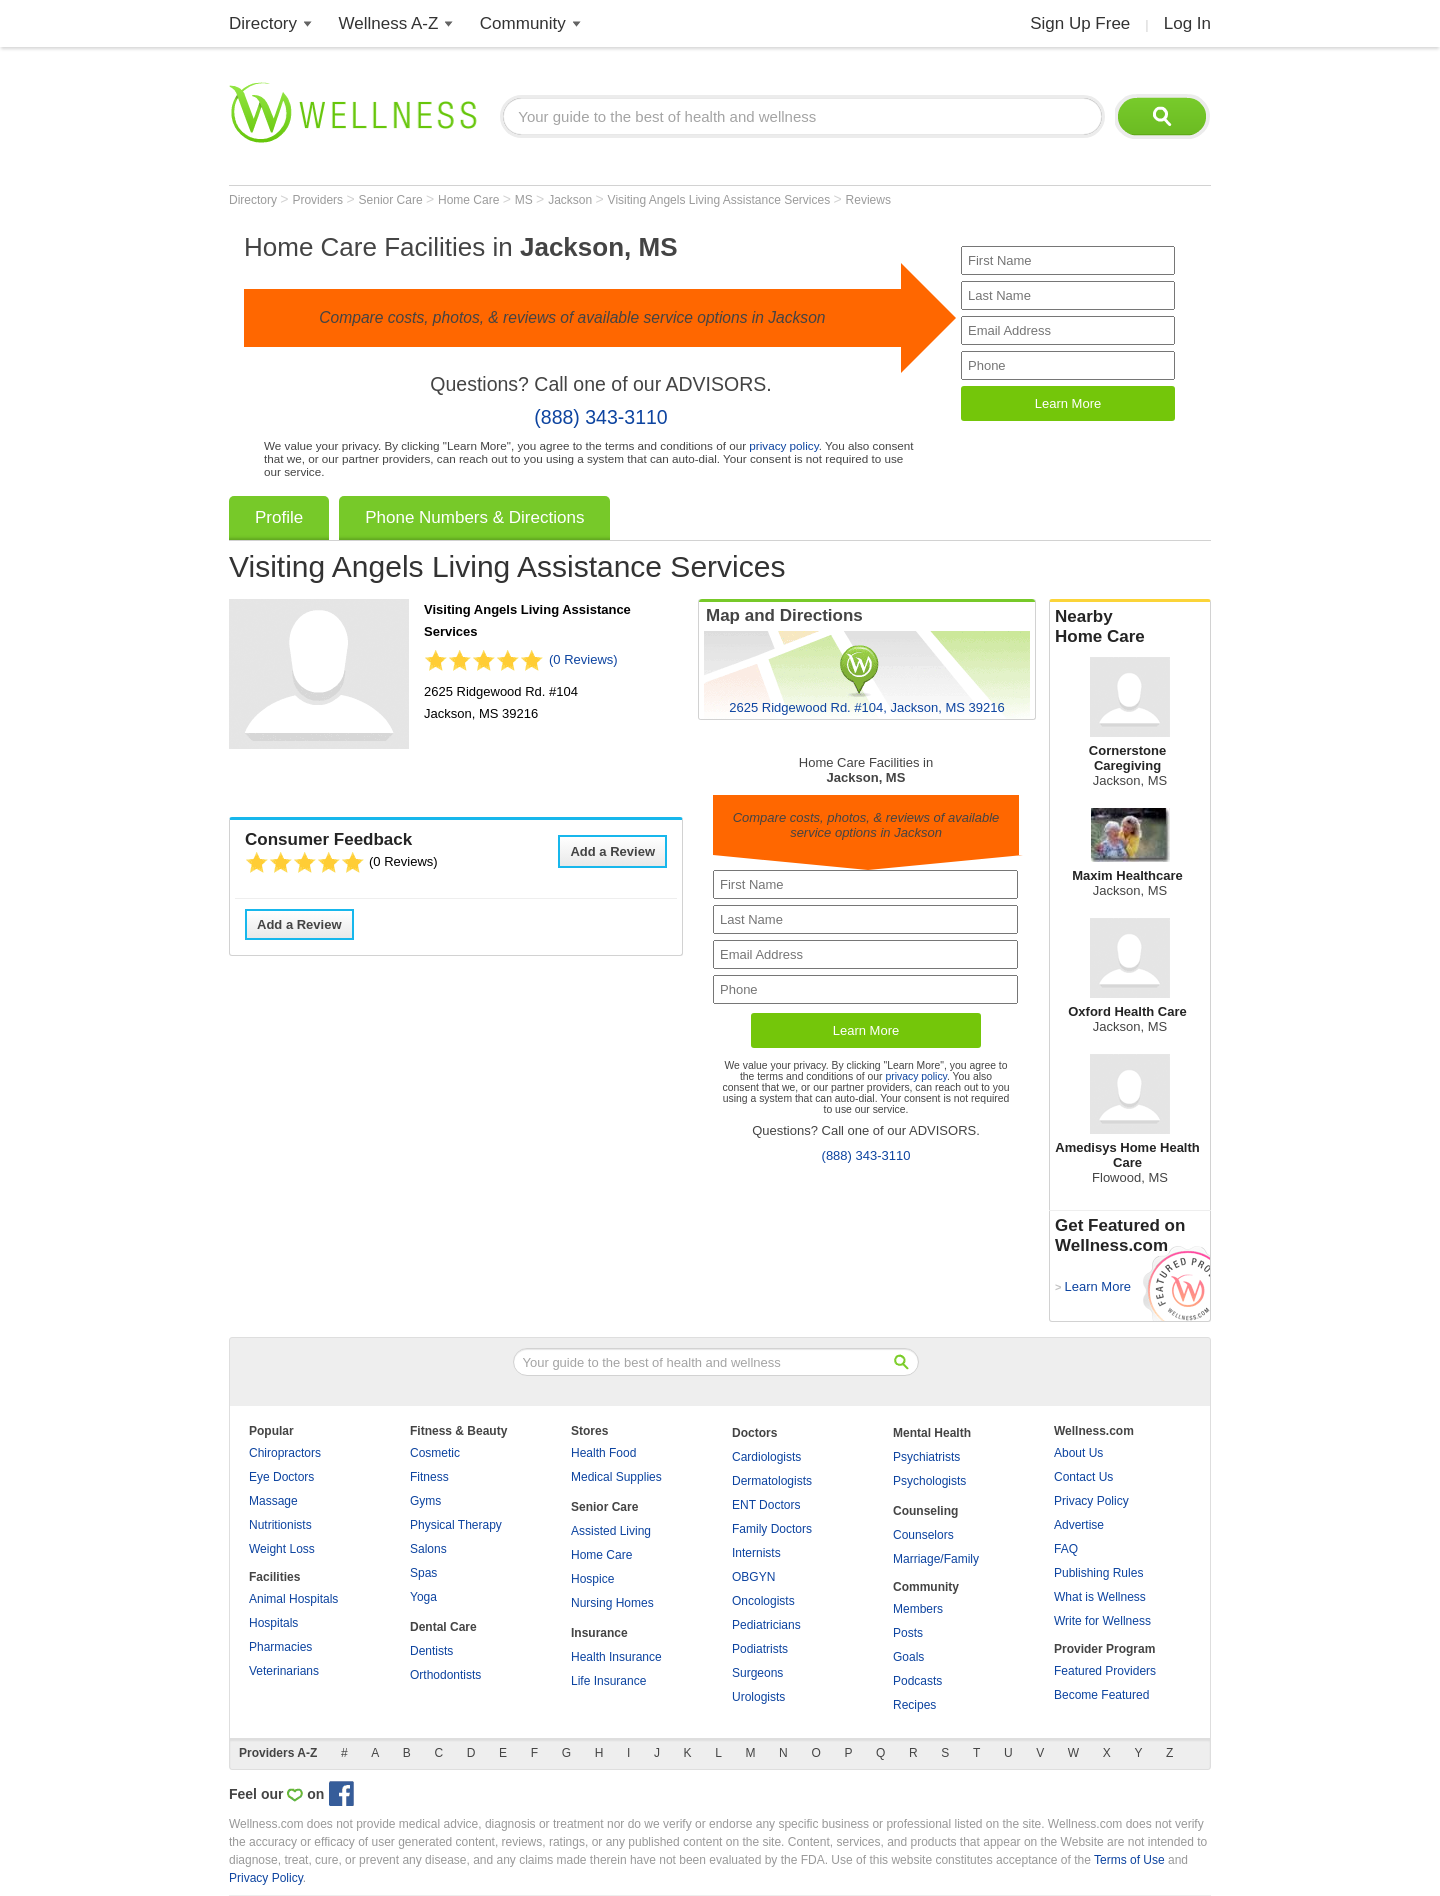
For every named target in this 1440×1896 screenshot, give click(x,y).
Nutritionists (280, 1525)
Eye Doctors (281, 1477)
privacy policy (783, 445)
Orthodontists (445, 1675)
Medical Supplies (616, 1477)
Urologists (758, 1697)
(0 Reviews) (583, 659)
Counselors (923, 1535)
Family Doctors (772, 1529)
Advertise (1079, 1525)
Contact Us (1083, 1477)
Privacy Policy (1091, 1501)
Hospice (592, 1579)
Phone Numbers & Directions (474, 517)
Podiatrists (760, 1649)
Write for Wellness (1102, 1621)
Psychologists (929, 1481)
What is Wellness (1100, 1597)
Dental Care (443, 1627)
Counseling (925, 1511)
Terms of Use (1129, 1860)
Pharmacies (280, 1647)
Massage (273, 1501)
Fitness (429, 1477)
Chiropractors (285, 1453)
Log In (1187, 23)
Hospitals (273, 1623)
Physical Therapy (456, 1525)
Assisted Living (611, 1531)
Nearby (1130, 627)
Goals (908, 1657)
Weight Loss (282, 1549)
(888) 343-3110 (600, 417)
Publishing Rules (1098, 1573)
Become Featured (1101, 1695)
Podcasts (917, 1681)
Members (918, 1609)
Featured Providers (1105, 1671)
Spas (423, 1573)
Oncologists (763, 1601)
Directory (263, 23)
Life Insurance (608, 1681)
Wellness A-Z (389, 23)
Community (523, 23)
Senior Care (392, 200)
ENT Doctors (766, 1505)
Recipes (914, 1705)
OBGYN (753, 1577)
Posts (908, 1633)
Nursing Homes (612, 1603)
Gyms (425, 1501)
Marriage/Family (936, 1559)
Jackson (571, 200)
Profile (279, 517)
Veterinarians (284, 1671)
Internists (756, 1553)
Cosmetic (435, 1453)
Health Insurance (616, 1657)
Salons (428, 1549)
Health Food (603, 1453)
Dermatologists (772, 1481)
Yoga (423, 1597)
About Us (1078, 1453)
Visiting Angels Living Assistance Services (721, 200)
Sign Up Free (1080, 23)
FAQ (1066, 1549)
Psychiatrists (926, 1457)
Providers (319, 200)
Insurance (599, 1633)
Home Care (470, 200)
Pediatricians (766, 1625)
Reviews (868, 200)
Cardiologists (766, 1457)
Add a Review (612, 851)
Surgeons (757, 1673)
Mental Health (932, 1433)
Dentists (431, 1651)
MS (525, 200)
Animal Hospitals (293, 1599)
